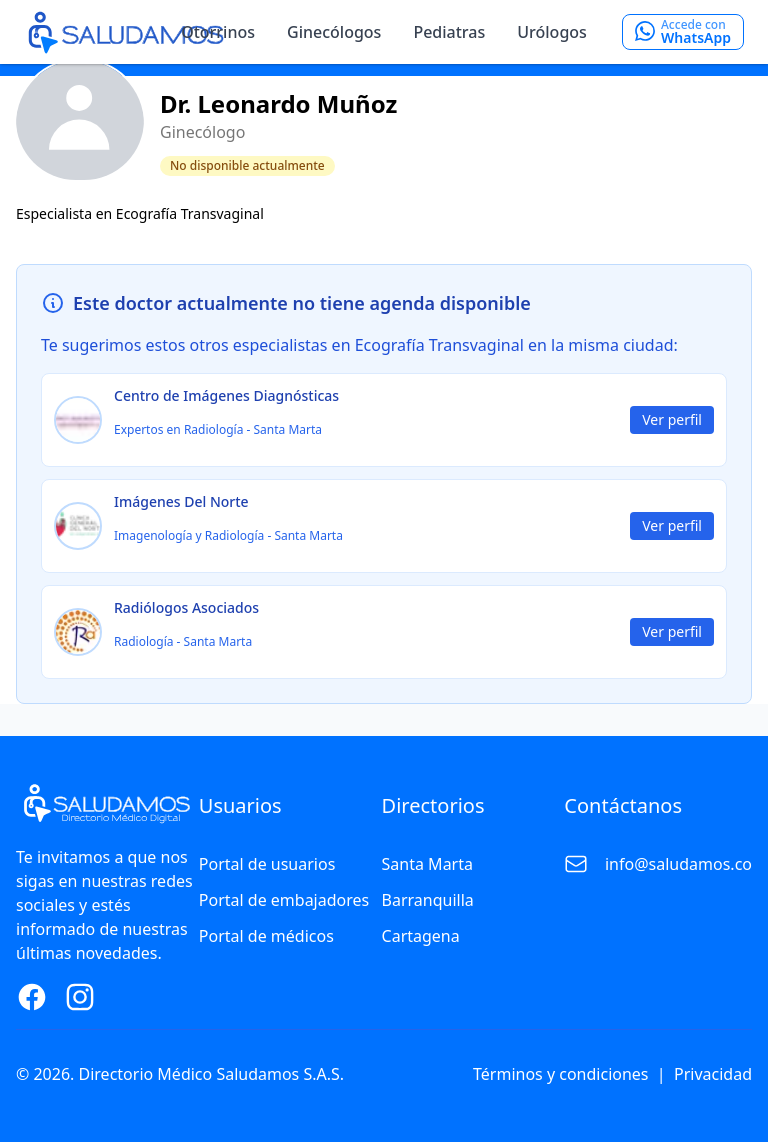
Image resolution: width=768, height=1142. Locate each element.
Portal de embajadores (284, 900)
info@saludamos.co (678, 864)
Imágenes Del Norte (181, 501)
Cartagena (421, 936)
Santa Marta (427, 864)
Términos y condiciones (561, 1074)
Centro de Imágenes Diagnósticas (226, 395)
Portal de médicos (266, 936)
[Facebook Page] (32, 997)
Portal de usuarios (267, 864)
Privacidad (713, 1074)
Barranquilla (428, 900)
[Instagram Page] (80, 997)
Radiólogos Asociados (186, 607)
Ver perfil (672, 419)
